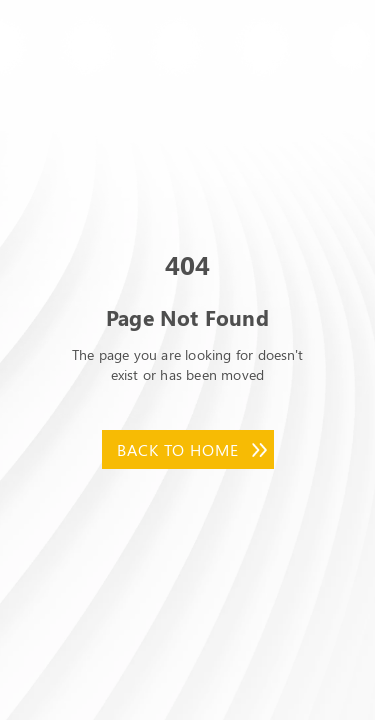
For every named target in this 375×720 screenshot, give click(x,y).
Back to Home (178, 449)
